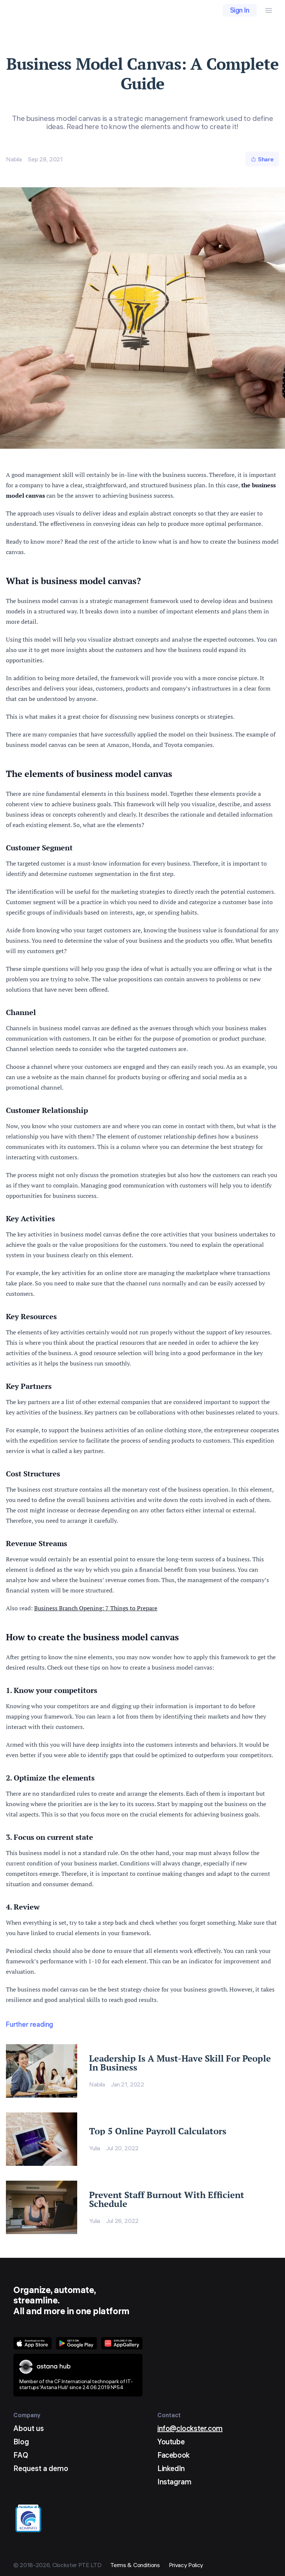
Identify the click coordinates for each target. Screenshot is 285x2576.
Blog (21, 2441)
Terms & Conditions (135, 2565)
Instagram (174, 2481)
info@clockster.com (190, 2428)
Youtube (170, 2441)
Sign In (239, 10)
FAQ (20, 2455)
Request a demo (40, 2468)
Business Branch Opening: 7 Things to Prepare (95, 1608)
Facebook (173, 2455)
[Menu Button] (268, 10)
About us (28, 2428)
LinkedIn (171, 2468)
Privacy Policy (186, 2565)
